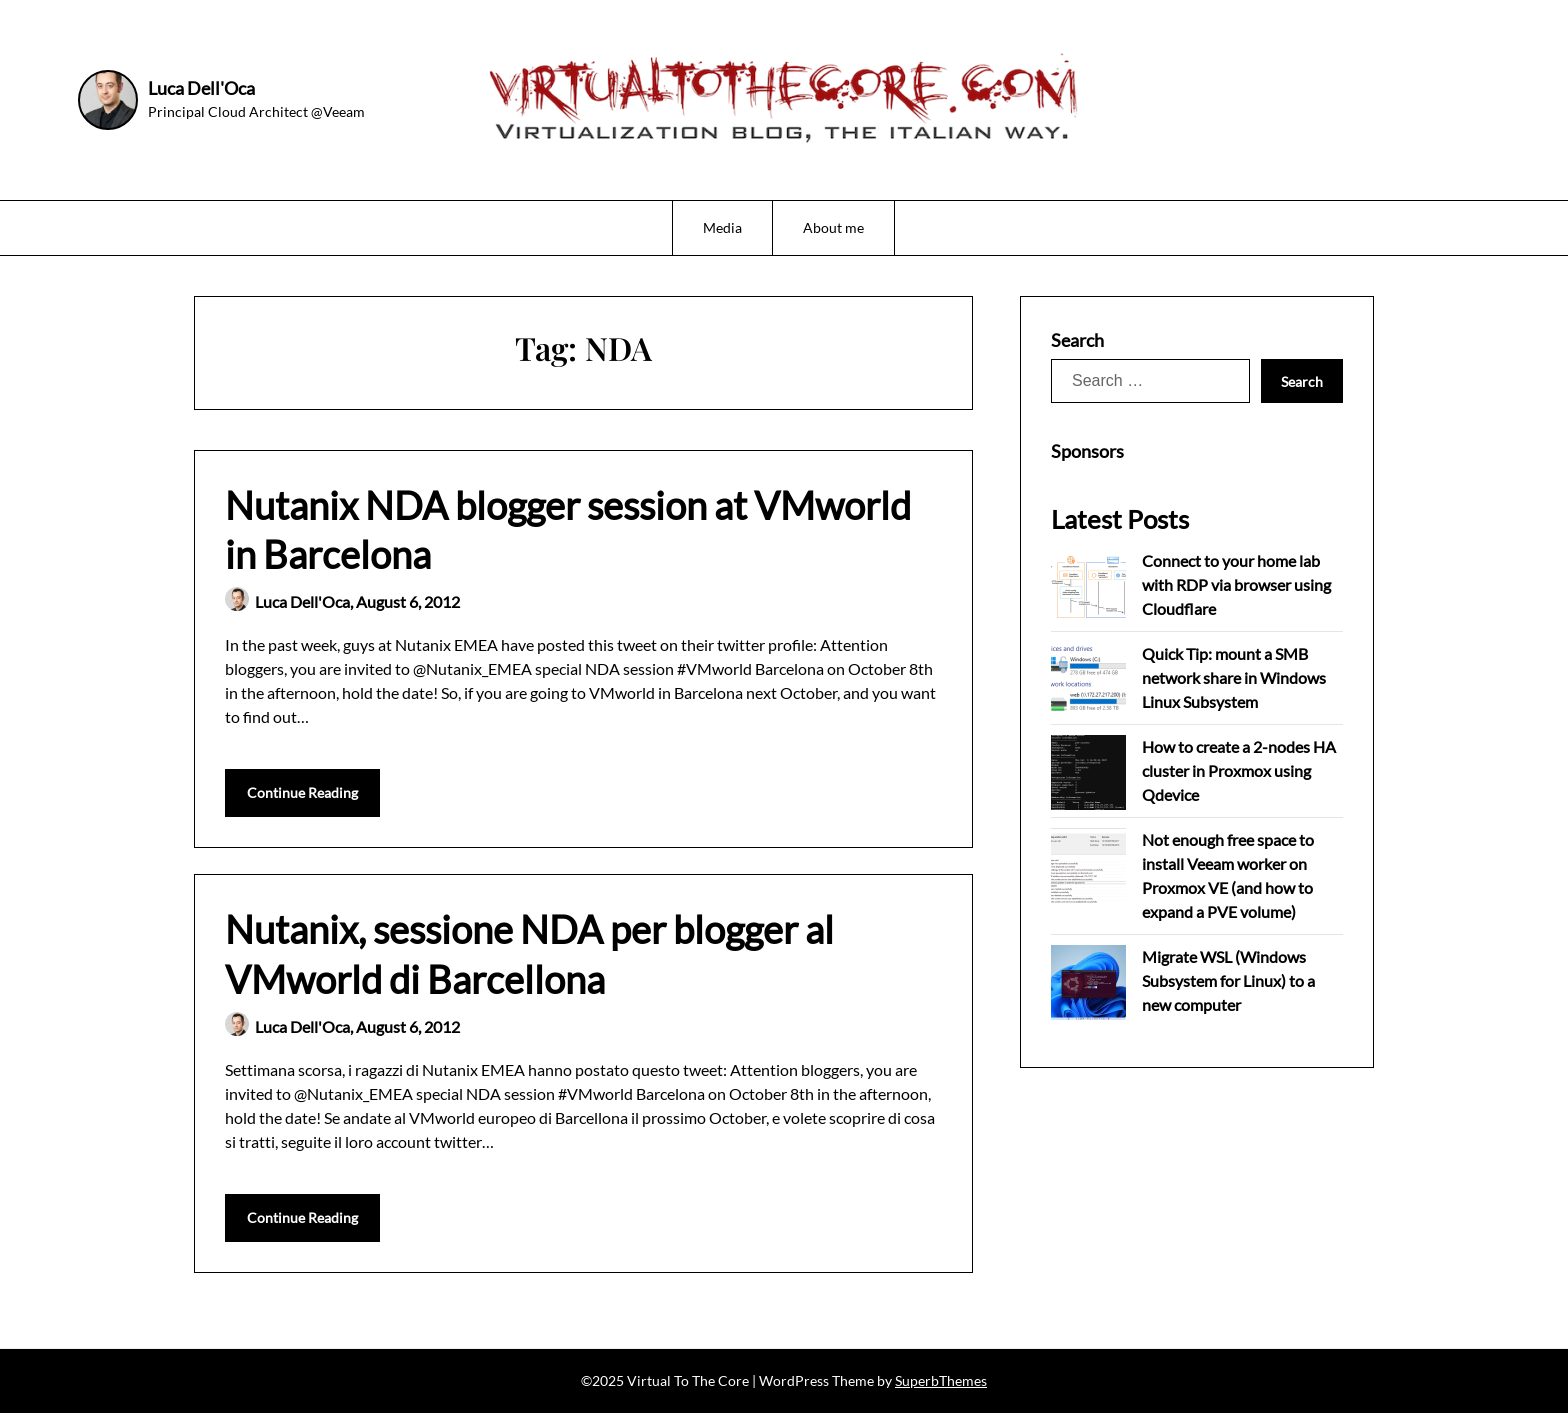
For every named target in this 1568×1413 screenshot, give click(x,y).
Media (722, 227)
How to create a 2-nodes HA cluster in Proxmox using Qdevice (1239, 770)
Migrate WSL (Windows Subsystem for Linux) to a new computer (1228, 980)
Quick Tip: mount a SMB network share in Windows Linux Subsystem (1234, 677)
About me (833, 227)
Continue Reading (302, 792)
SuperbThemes (941, 1380)
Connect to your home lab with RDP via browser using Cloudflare (1236, 584)
